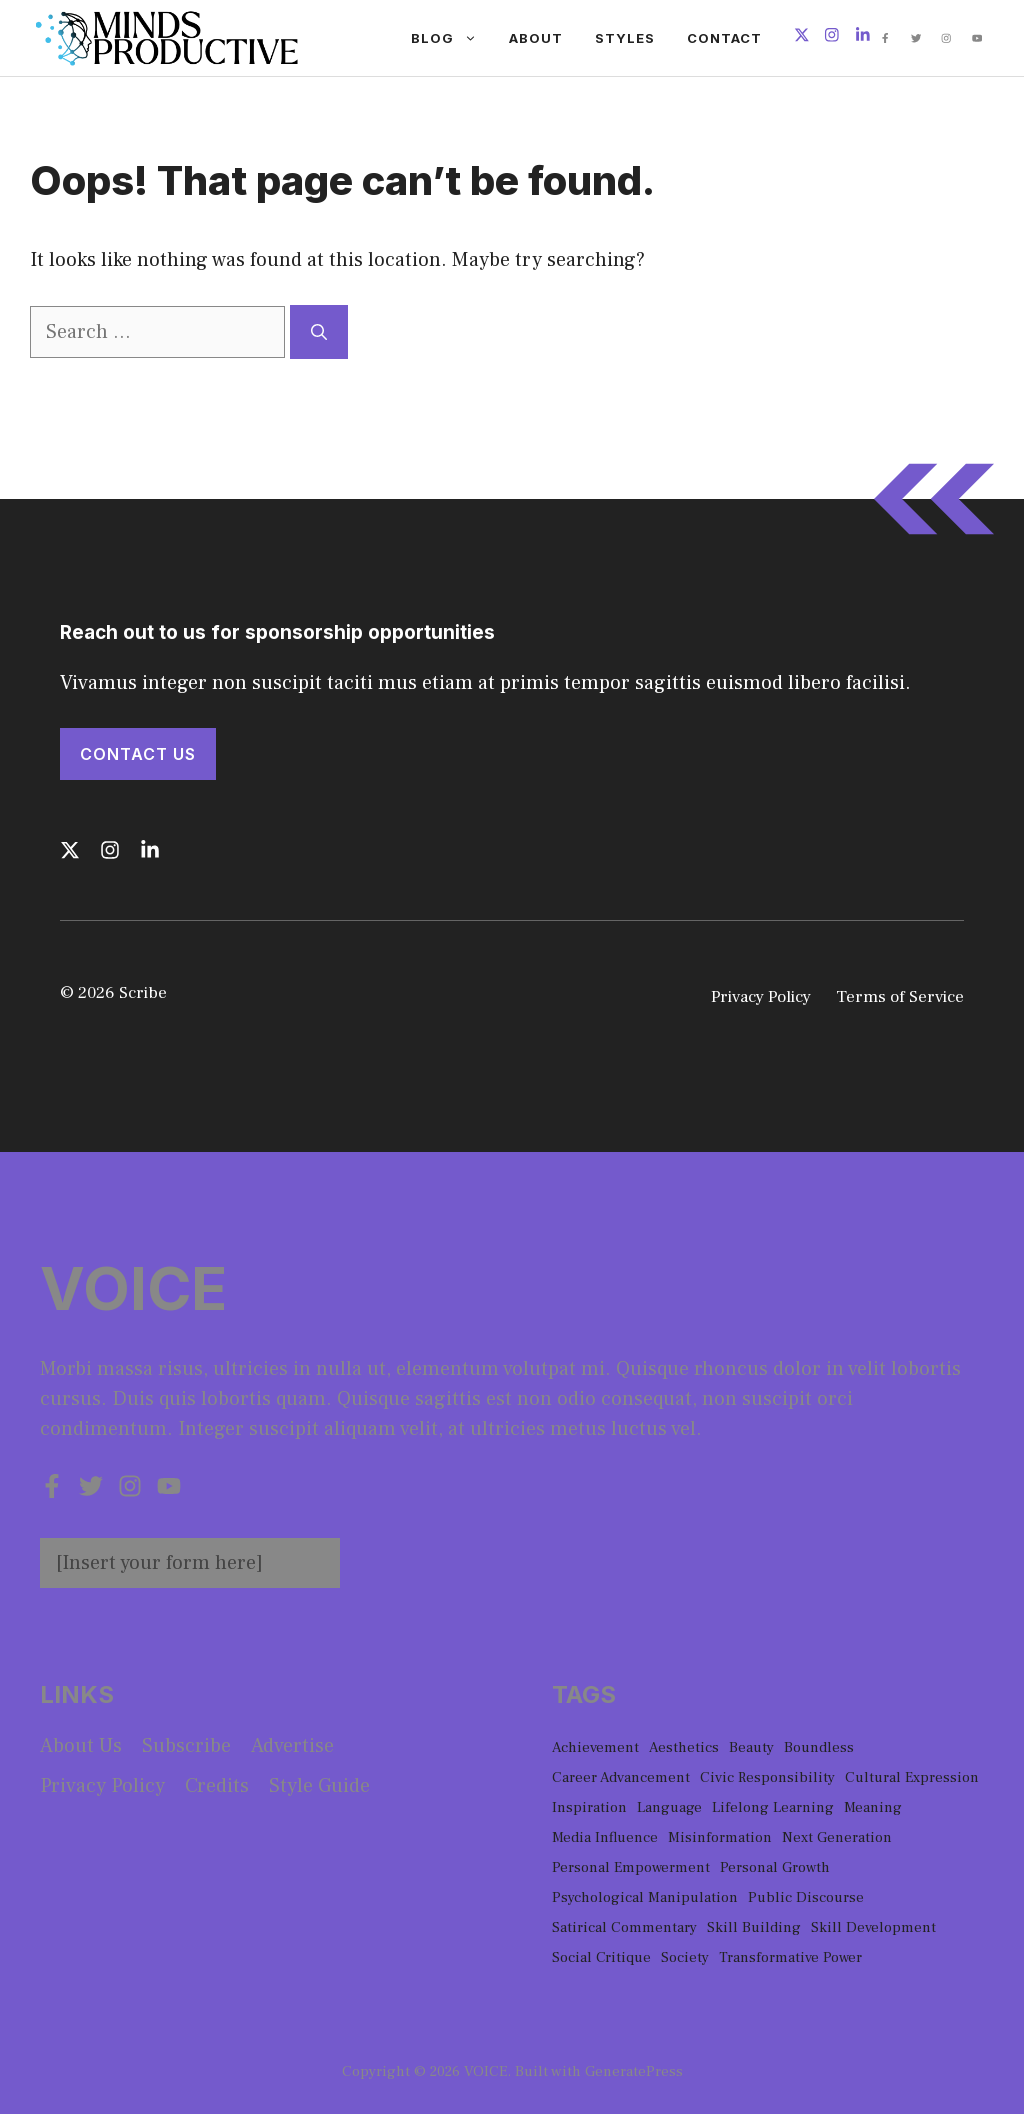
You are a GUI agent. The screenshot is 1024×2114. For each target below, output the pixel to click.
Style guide (319, 1786)
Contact (724, 38)
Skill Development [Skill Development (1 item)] (873, 1927)
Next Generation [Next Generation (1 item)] (837, 1837)
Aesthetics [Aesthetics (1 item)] (684, 1747)
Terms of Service (900, 997)
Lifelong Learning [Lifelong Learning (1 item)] (773, 1807)
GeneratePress (634, 2071)
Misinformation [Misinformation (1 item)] (720, 1837)
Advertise (292, 1746)
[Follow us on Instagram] (832, 37)
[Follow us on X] (802, 37)
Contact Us (138, 754)
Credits (217, 1786)
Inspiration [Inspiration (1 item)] (589, 1807)
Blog (452, 38)
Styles (625, 38)
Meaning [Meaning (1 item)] (873, 1807)
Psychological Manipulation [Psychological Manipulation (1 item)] (645, 1897)
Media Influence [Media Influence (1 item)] (605, 1837)
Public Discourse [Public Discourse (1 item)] (806, 1897)
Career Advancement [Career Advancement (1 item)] (621, 1777)
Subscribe (186, 1746)
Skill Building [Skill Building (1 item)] (754, 1927)
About (536, 38)
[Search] (319, 332)
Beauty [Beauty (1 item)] (751, 1747)
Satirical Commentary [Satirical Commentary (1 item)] (624, 1927)
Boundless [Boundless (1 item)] (819, 1747)
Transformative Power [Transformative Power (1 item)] (790, 1957)
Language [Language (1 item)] (669, 1807)
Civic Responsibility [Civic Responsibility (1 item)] (767, 1777)
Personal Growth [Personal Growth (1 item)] (775, 1867)
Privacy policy (102, 1786)
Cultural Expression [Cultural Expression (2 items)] (912, 1777)
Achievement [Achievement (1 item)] (595, 1747)
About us (81, 1746)
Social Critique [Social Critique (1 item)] (601, 1957)
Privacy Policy (761, 997)
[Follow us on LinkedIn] (863, 37)
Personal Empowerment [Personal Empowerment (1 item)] (631, 1867)
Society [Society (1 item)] (685, 1957)
